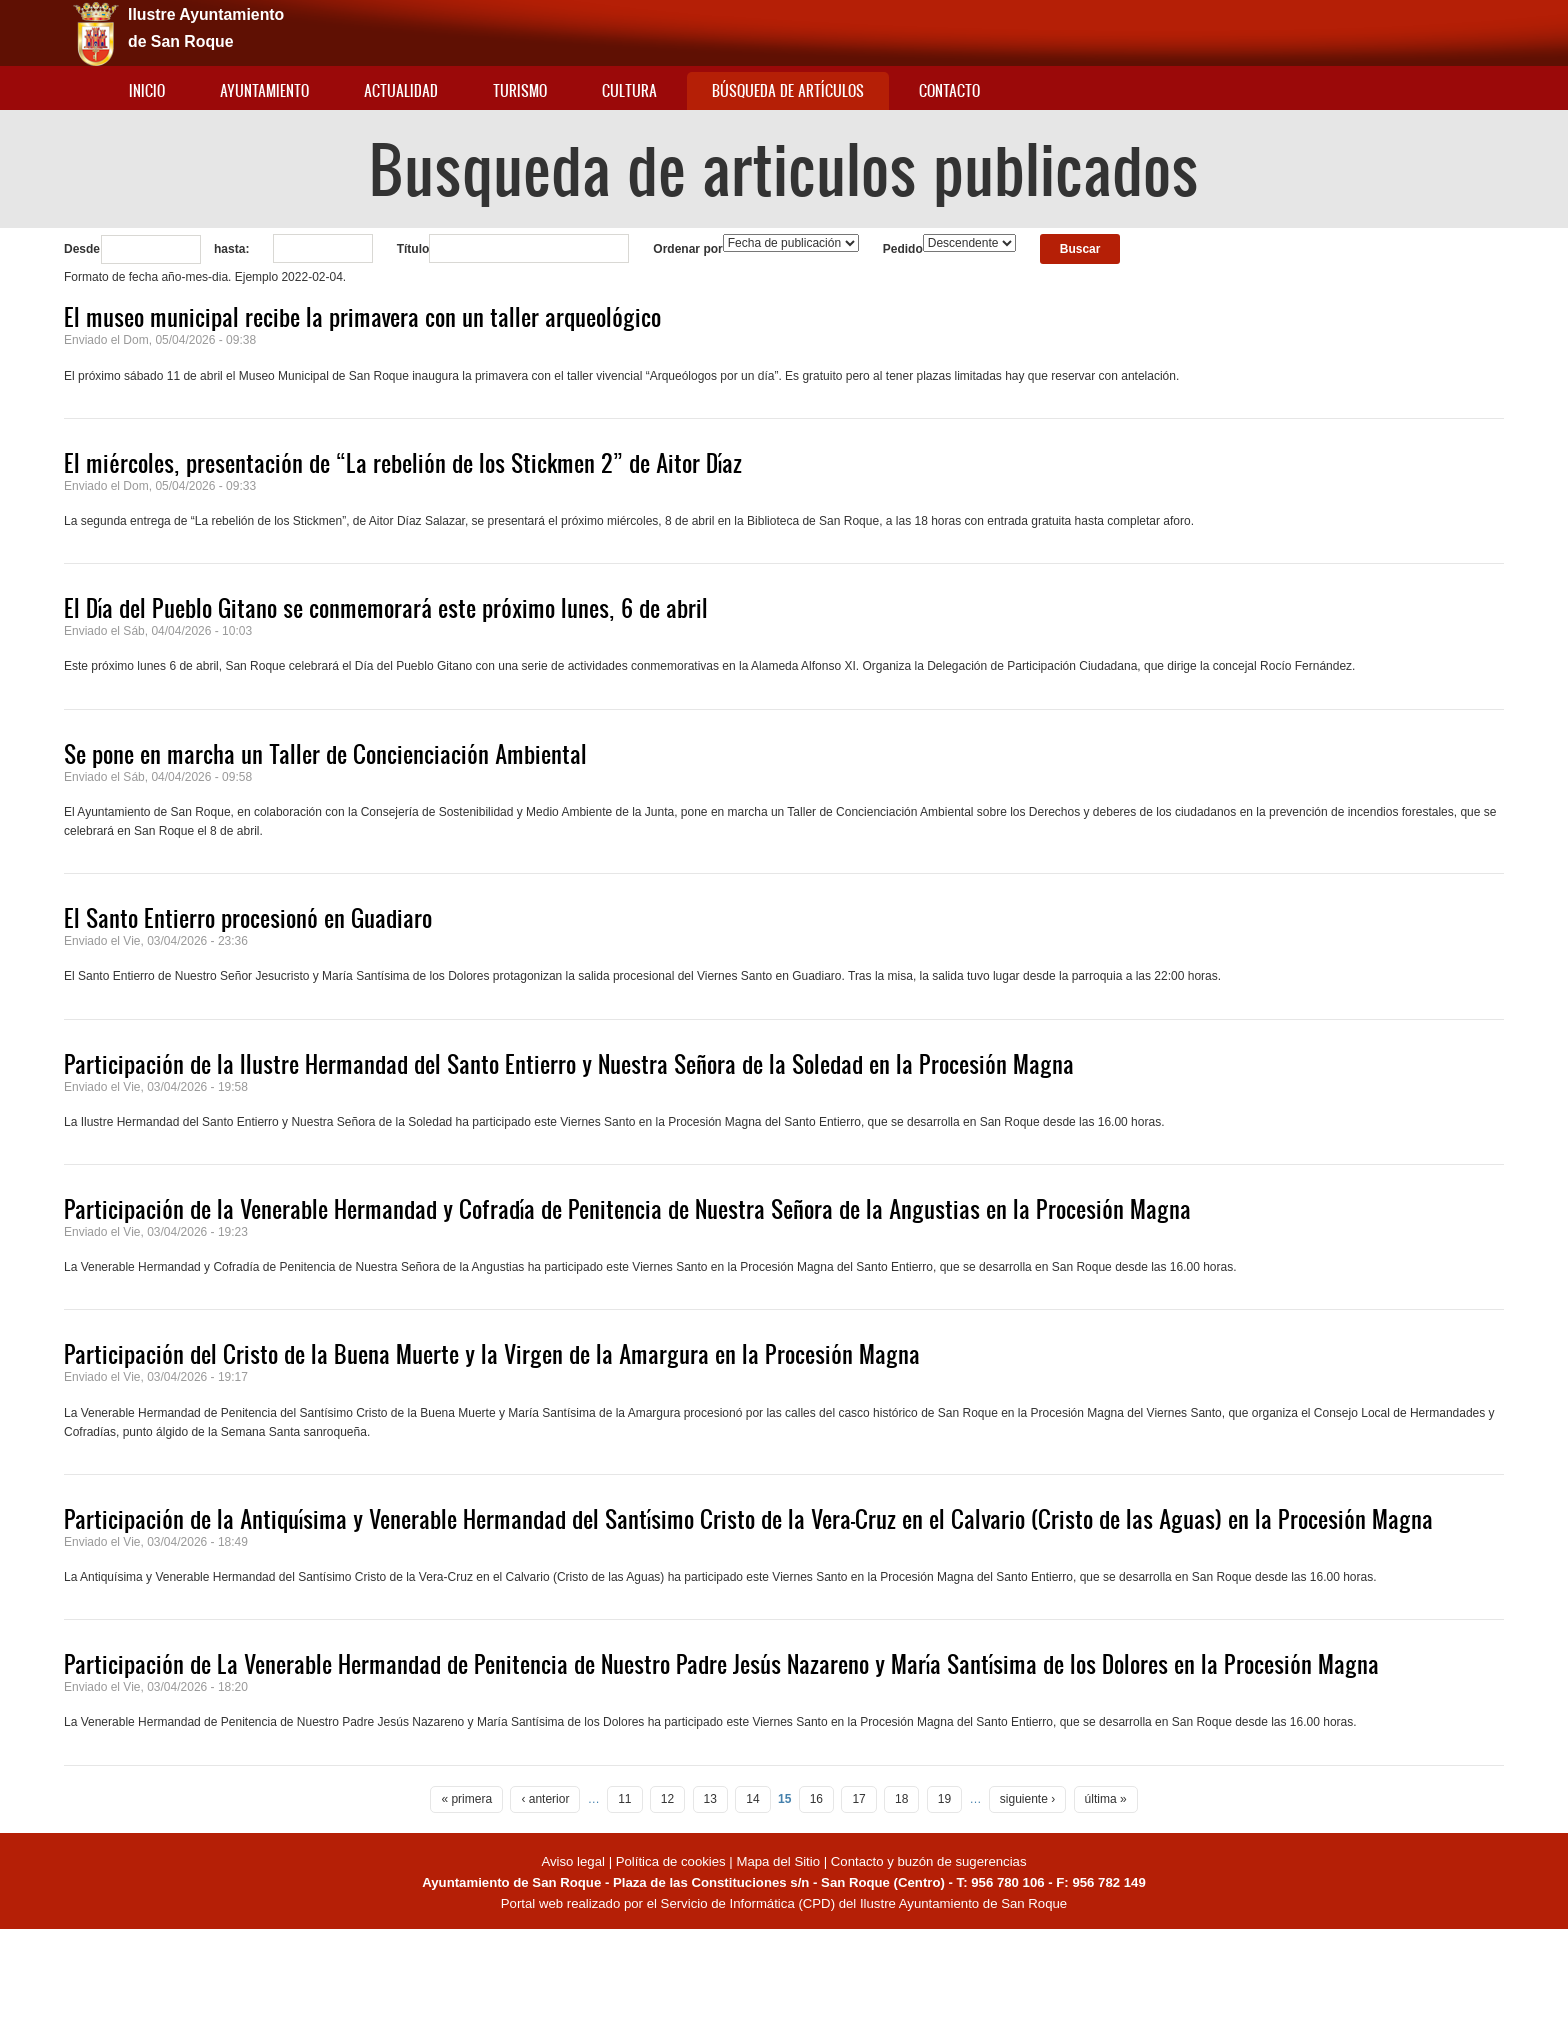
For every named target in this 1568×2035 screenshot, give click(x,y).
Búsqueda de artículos (788, 90)
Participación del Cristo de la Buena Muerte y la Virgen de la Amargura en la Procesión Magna (492, 1354)
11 (624, 1799)
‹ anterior (545, 1799)
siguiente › (1027, 1799)
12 (667, 1799)
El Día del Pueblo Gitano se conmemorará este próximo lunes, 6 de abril (386, 608)
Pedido (903, 249)
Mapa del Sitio (778, 1861)
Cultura (629, 90)
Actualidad (401, 90)
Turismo (520, 90)
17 (858, 1799)
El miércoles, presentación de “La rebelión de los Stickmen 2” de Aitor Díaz (403, 463)
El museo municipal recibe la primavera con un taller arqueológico (362, 317)
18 (901, 1799)
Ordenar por (687, 249)
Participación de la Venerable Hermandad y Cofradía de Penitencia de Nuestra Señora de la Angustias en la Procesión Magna (627, 1209)
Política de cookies (671, 1861)
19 (944, 1799)
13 (710, 1799)
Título (413, 249)
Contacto (949, 90)
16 (816, 1799)
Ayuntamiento (264, 90)
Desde (82, 249)
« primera (466, 1799)
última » (1106, 1799)
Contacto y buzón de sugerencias (929, 1861)
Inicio (147, 90)
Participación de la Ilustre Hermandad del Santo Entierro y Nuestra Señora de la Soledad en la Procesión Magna (569, 1064)
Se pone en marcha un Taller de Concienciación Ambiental (325, 754)
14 (752, 1799)
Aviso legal (574, 1861)
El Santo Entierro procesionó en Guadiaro (248, 918)
